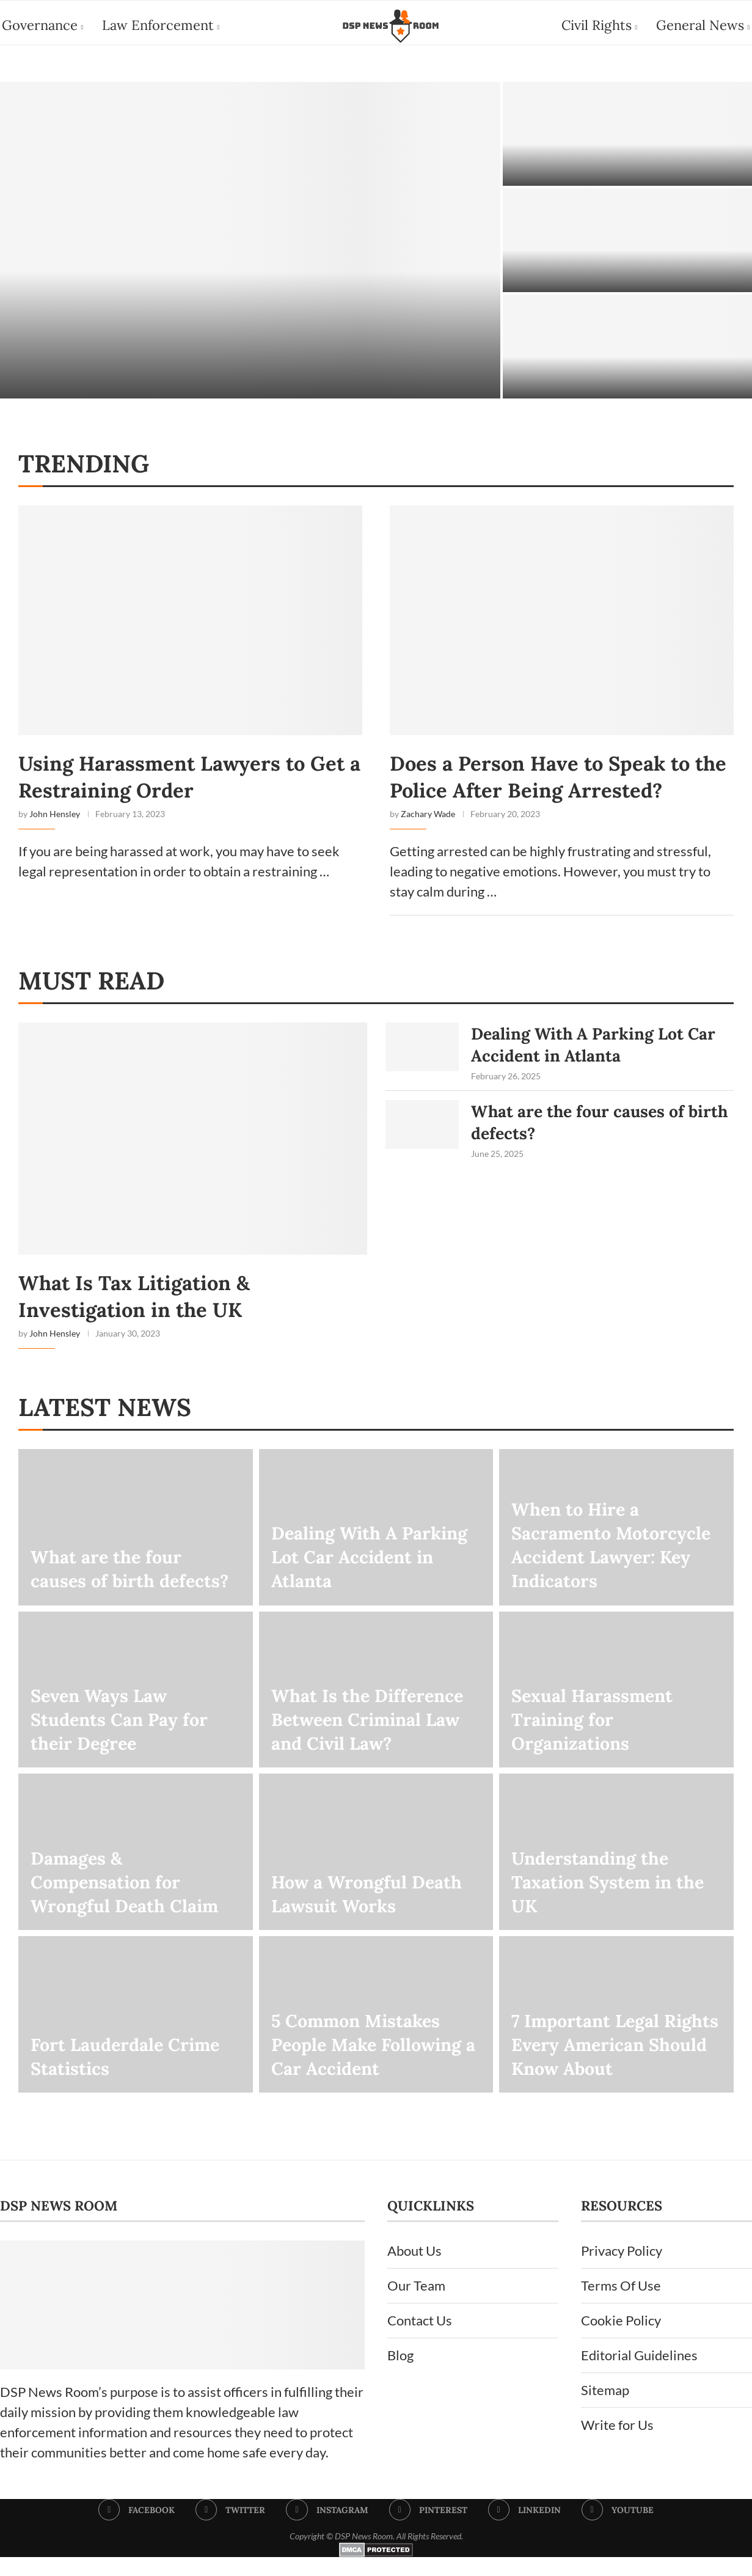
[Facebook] (135, 2530)
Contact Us (419, 2340)
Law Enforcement (156, 25)
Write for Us (617, 2444)
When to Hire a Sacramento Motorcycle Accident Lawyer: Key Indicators (615, 1561)
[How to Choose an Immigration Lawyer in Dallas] (250, 245)
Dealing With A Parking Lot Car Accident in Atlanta (590, 1059)
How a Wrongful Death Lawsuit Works (370, 1911)
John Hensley (54, 825)
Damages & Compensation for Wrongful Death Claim (129, 1899)
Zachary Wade (428, 825)
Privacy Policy (621, 2270)
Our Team (416, 2305)
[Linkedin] (525, 2530)
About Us (414, 2270)
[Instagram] (327, 2530)
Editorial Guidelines (639, 2374)
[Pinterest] (428, 2530)
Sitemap (605, 2409)
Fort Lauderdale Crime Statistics (129, 2073)
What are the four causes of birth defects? (592, 1144)
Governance (38, 25)
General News (702, 25)
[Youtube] (619, 2530)
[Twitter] (230, 2530)
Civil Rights (599, 25)
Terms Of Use (621, 2305)
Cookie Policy (621, 2340)
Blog (400, 2374)
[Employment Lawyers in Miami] (627, 245)
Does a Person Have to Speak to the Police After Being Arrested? (560, 784)
